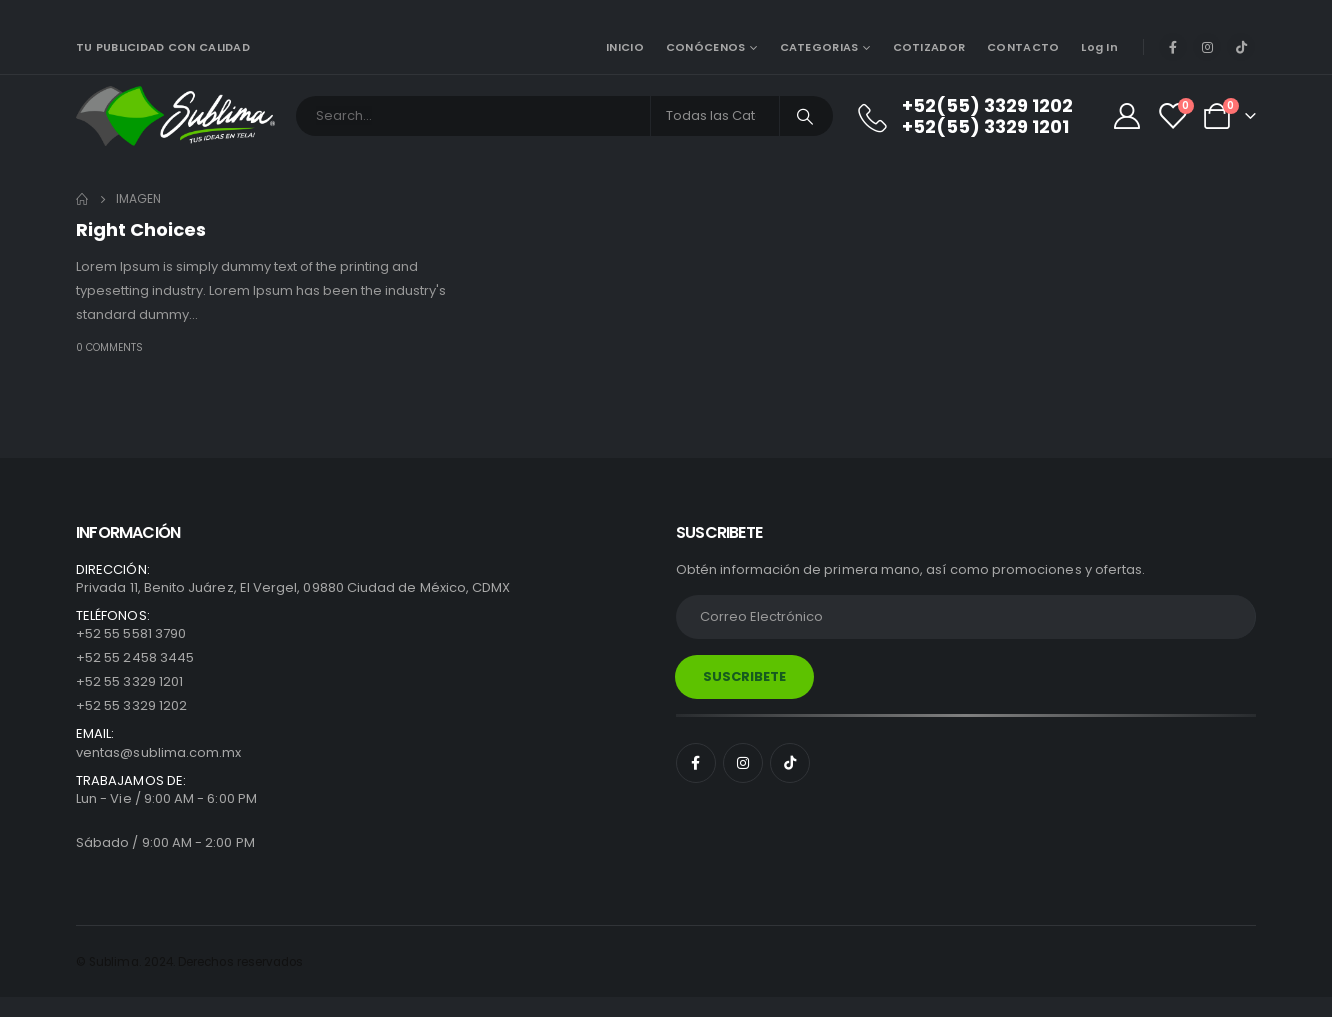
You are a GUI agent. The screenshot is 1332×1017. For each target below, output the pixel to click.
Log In (1099, 47)
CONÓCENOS (705, 47)
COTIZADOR (929, 47)
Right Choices (141, 229)
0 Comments (109, 347)
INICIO (625, 47)
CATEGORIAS (819, 47)
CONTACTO (1023, 47)
